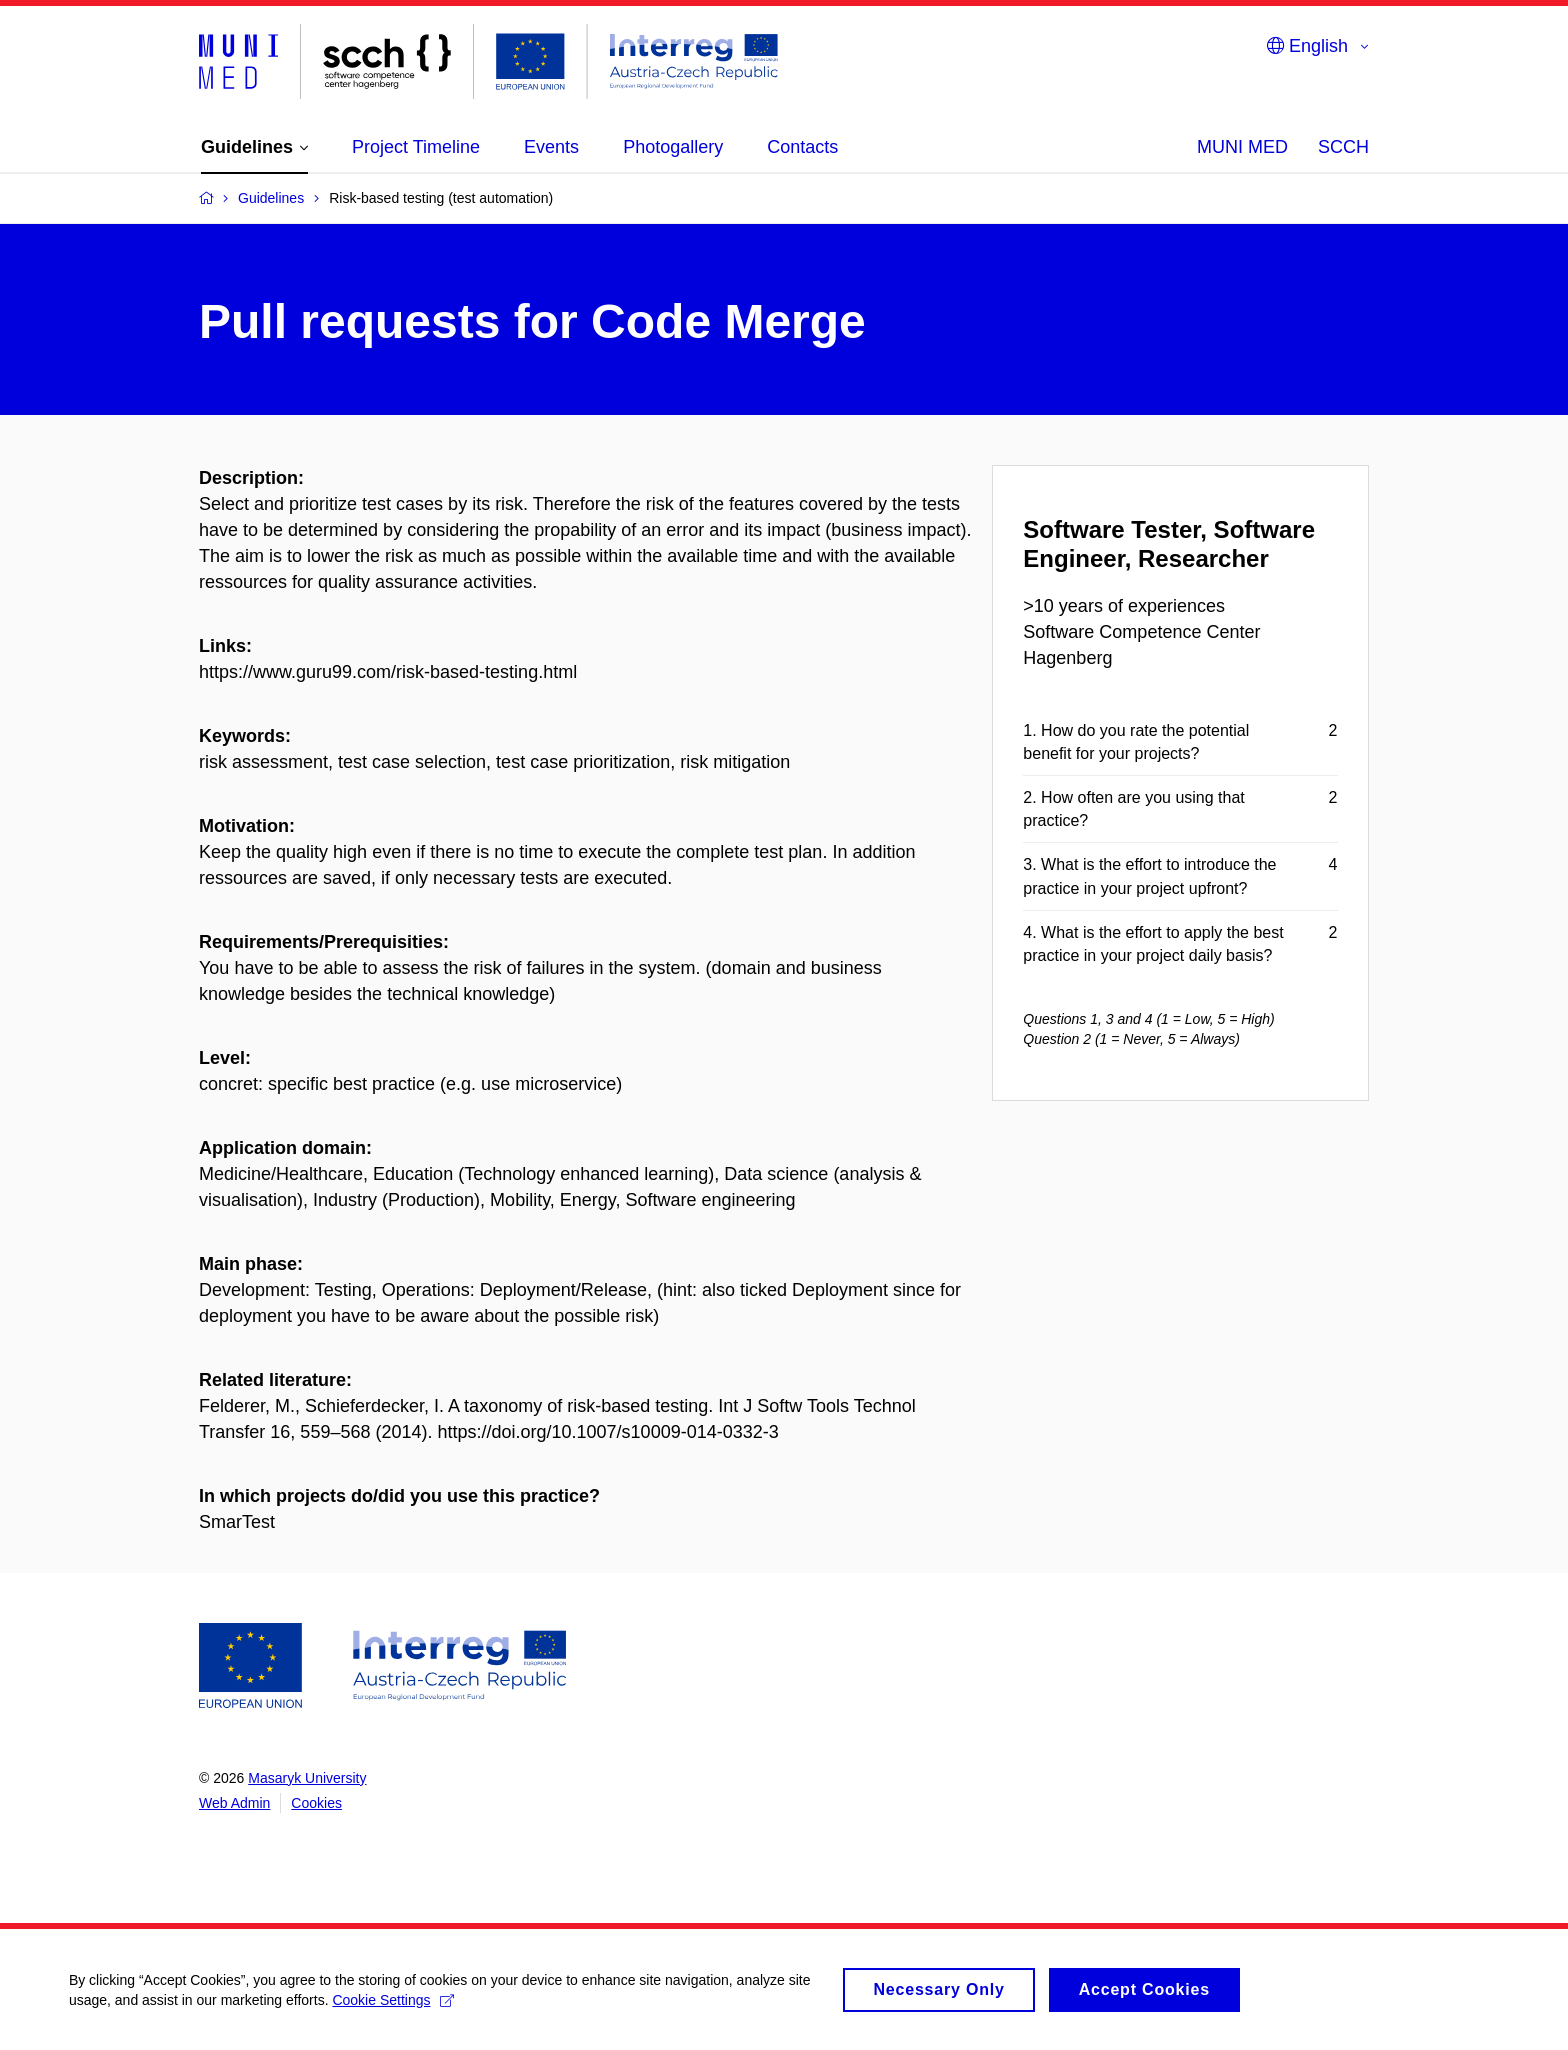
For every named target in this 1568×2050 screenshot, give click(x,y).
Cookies (316, 1803)
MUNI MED (1242, 147)
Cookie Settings (394, 2009)
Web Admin (234, 1803)
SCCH (1343, 147)
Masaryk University (307, 1778)
